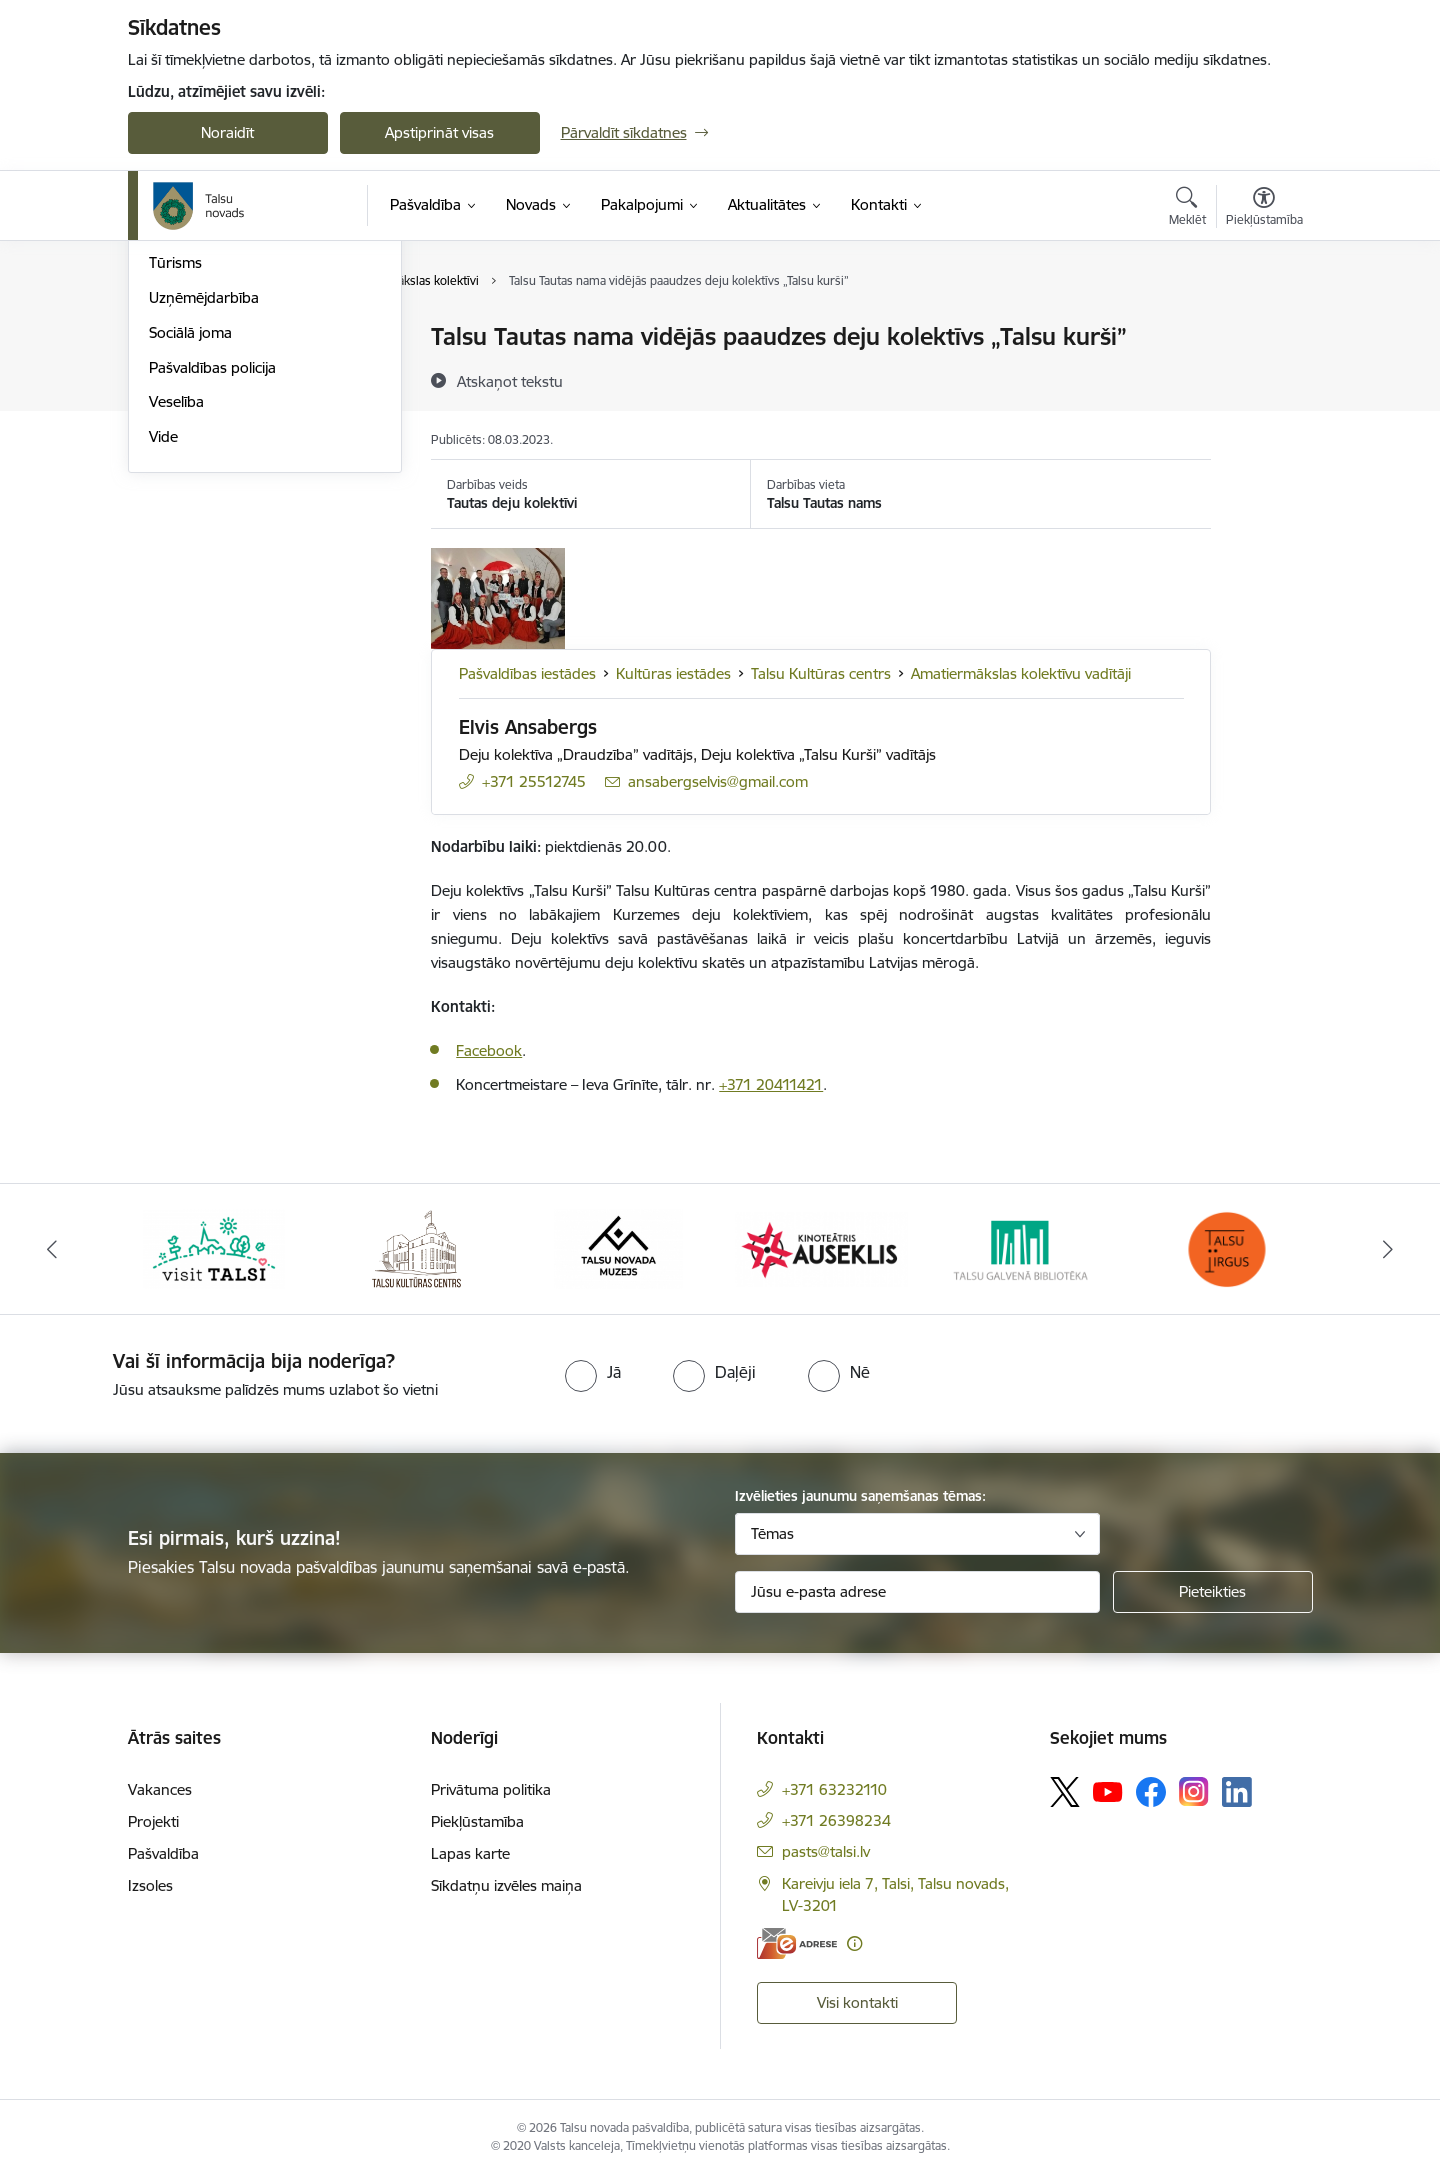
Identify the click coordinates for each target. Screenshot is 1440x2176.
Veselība (176, 615)
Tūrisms (175, 476)
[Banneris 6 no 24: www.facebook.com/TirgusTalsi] (1226, 1247)
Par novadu (188, 337)
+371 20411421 (771, 1084)
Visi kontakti (857, 2002)
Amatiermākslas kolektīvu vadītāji (1021, 673)
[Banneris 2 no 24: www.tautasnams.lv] (416, 1247)
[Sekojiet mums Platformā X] (1065, 1792)
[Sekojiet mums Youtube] (1108, 1791)
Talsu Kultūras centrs (821, 673)
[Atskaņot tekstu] (510, 381)
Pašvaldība (163, 1853)
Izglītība (174, 372)
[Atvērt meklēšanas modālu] (1187, 209)
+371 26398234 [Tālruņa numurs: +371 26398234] (836, 1820)
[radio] (593, 1372)
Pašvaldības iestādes (527, 673)
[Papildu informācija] (854, 1943)
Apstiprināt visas (439, 132)
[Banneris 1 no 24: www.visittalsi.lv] (214, 1247)
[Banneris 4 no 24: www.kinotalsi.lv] (821, 1247)
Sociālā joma (190, 546)
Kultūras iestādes (673, 673)
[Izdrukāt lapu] (1263, 328)
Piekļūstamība (477, 1821)
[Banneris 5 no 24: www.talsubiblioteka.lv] (1024, 1247)
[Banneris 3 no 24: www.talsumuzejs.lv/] (618, 1247)
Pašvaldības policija (212, 581)
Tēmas (772, 1533)
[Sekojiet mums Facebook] (1151, 1792)
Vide (163, 650)
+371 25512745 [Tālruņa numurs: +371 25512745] (534, 781)
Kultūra (173, 407)
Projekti (153, 1821)
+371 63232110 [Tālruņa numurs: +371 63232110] (834, 1789)
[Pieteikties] (1213, 1592)
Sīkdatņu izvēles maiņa (506, 1885)
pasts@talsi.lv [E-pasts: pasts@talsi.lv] (826, 1851)
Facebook (489, 1050)
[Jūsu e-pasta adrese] (917, 1592)
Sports (171, 442)
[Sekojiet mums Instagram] (1194, 1791)
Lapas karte (470, 1853)
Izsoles (150, 1885)
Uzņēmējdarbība (204, 511)
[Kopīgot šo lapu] (1263, 378)
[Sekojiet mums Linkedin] (1237, 1792)
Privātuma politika (491, 1789)
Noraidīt (227, 132)
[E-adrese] (797, 1943)
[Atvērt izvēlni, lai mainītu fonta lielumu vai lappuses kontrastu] (1264, 209)
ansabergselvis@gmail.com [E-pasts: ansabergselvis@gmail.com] (718, 781)
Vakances (160, 1789)
